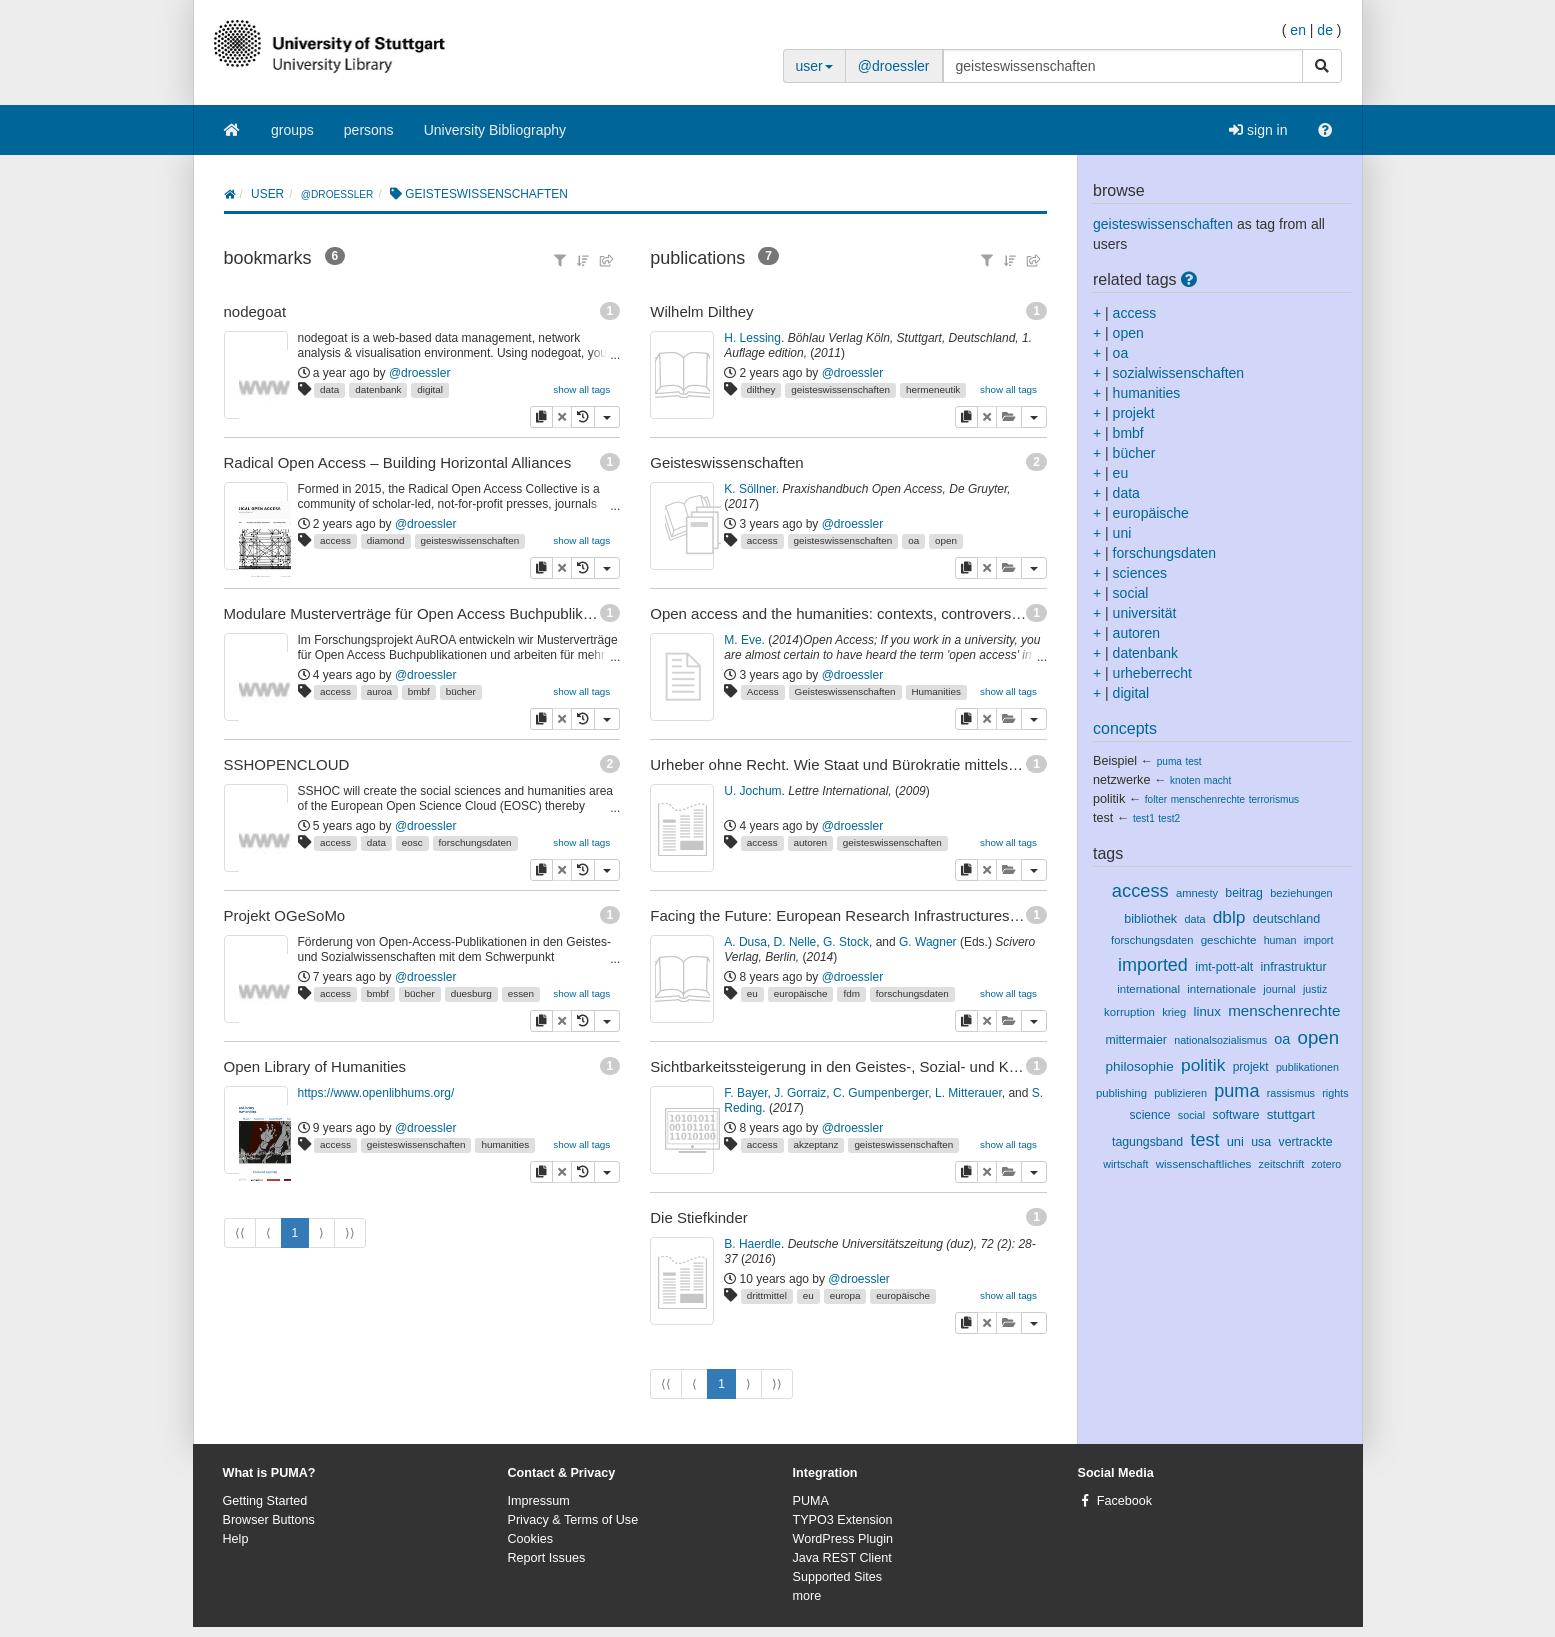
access (335, 540)
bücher (461, 691)
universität (1145, 613)
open (946, 540)
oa (913, 540)
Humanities (935, 691)
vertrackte (1305, 1142)
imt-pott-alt (1224, 967)
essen (521, 993)
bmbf (419, 691)
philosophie (1140, 1066)
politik (1109, 799)
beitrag (1244, 893)
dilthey (761, 389)
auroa (379, 691)
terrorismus (1274, 799)
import (1319, 940)
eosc (412, 842)
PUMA (811, 1501)
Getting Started (265, 1501)
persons (369, 130)
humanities (505, 1144)
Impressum (539, 1501)
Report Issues (547, 1558)
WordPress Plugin (843, 1539)
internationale (1221, 989)
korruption (1129, 1012)
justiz (1315, 989)
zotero (1326, 1164)
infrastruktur (1294, 967)
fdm (851, 993)
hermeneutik (933, 389)
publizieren (1180, 1093)
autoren (810, 842)
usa (1261, 1142)
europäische (801, 993)
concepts (1125, 728)
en (1298, 30)
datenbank (378, 389)
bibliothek (1150, 919)
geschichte (1229, 939)
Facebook (1124, 1501)
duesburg (471, 993)
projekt (1134, 413)
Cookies (531, 1539)
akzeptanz (815, 1144)
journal (1279, 989)
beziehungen (1301, 893)
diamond (386, 540)
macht (1217, 780)
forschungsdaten (475, 842)
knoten (1185, 780)
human (1280, 940)
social (1131, 593)
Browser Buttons (269, 1520)
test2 (1169, 818)
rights (1335, 1093)
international (1148, 989)
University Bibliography (495, 130)
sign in (1258, 130)
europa (845, 1295)
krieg (1174, 1012)
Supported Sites (838, 1577)
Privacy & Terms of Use (573, 1520)
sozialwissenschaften (1179, 373)
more (807, 1596)
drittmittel (767, 1295)
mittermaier (1136, 1040)
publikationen (1307, 1067)
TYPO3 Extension (843, 1520)
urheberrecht (1152, 673)
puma (1169, 761)
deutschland (1287, 919)
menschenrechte (1208, 799)
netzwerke (1121, 780)
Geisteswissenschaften (845, 691)
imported (1153, 965)
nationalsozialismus (1220, 1040)
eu (752, 993)
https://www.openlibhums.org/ (376, 1093)
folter (1156, 799)
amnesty (1197, 893)
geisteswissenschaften (469, 540)
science (1150, 1115)
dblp (1229, 917)
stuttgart (1291, 1114)
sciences (1140, 573)
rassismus (1291, 1093)
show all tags (581, 389)
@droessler (894, 66)
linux (1207, 1011)
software (1235, 1115)
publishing (1121, 1093)
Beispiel (1115, 761)
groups (292, 130)
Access (763, 691)
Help (236, 1539)
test (1193, 761)
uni (1122, 533)
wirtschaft (1125, 1164)
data (329, 389)
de (1325, 30)
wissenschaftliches (1204, 1164)
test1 (1144, 818)
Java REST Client (842, 1558)
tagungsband (1147, 1142)
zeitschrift (1282, 1164)
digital (430, 389)
